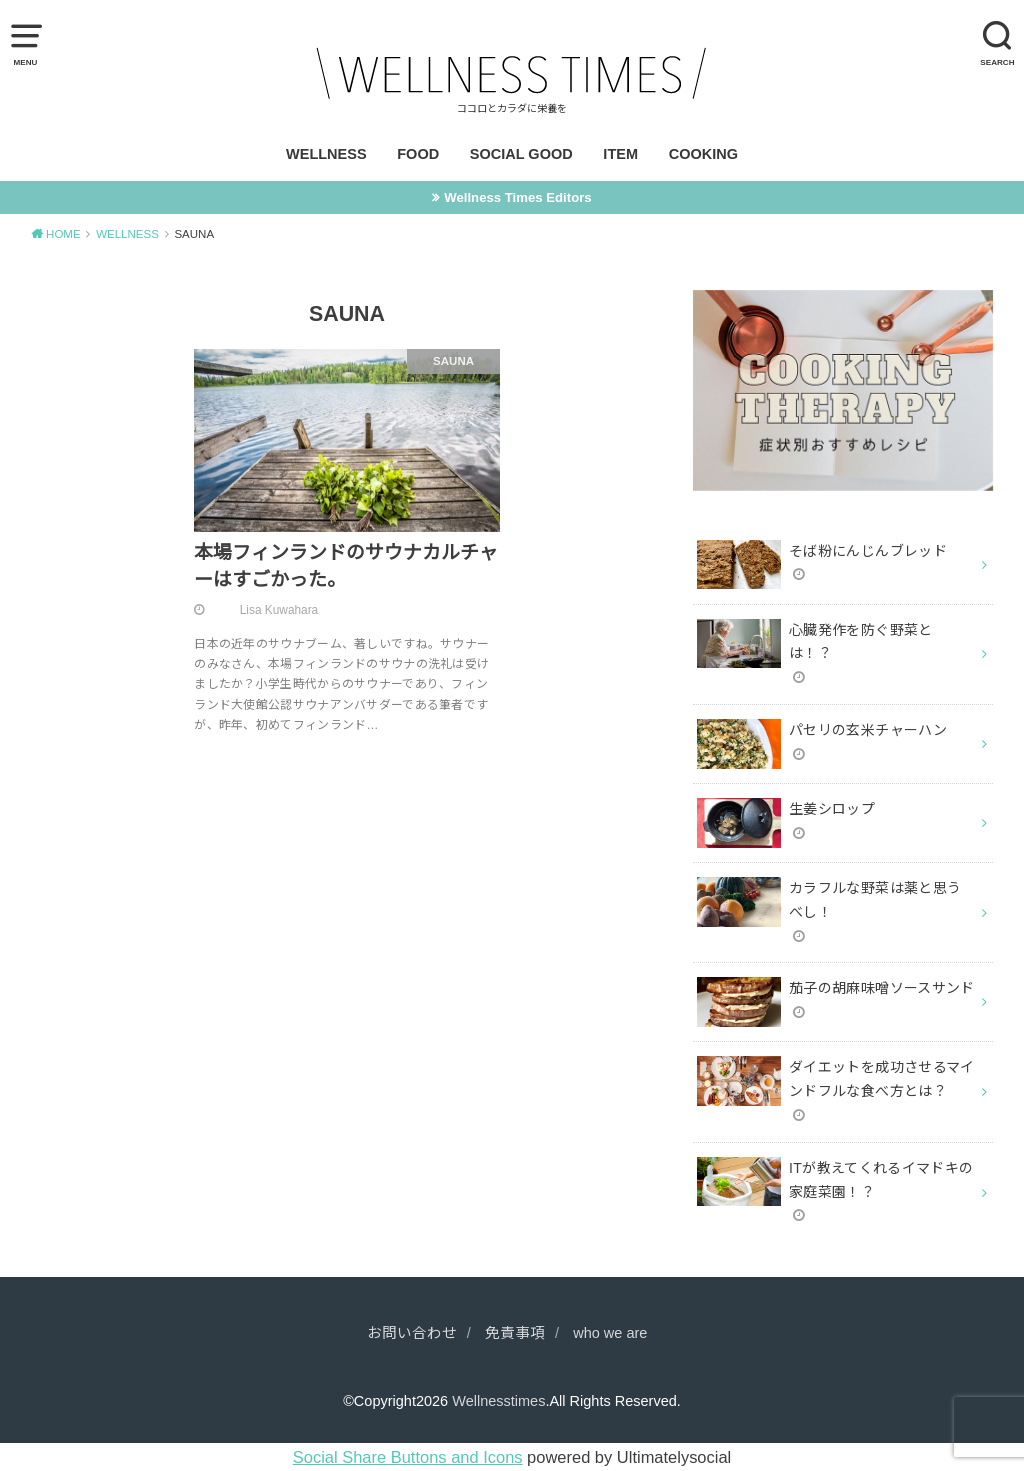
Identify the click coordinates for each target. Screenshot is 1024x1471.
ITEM (620, 154)
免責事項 (515, 1333)
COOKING (703, 154)
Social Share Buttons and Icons (408, 1457)
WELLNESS (326, 154)
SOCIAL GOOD (521, 154)
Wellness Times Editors (517, 197)
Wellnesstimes (498, 1401)
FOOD (418, 154)
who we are (610, 1333)
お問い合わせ (412, 1333)
